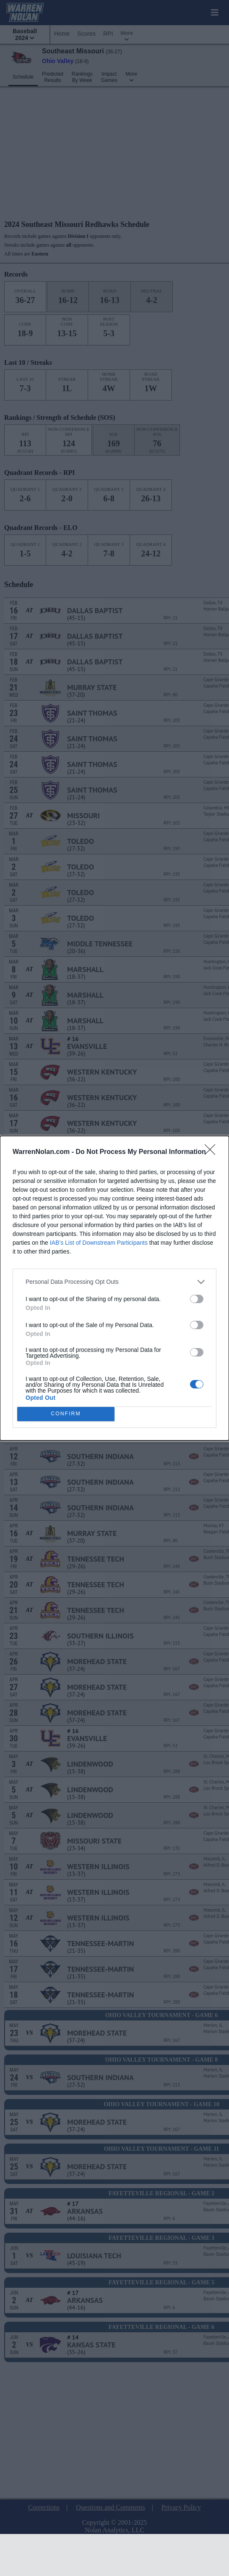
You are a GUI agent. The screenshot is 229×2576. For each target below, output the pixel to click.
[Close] (213, 1152)
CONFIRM (66, 1413)
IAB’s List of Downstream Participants (99, 1242)
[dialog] (114, 1288)
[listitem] (114, 1281)
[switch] (196, 1299)
